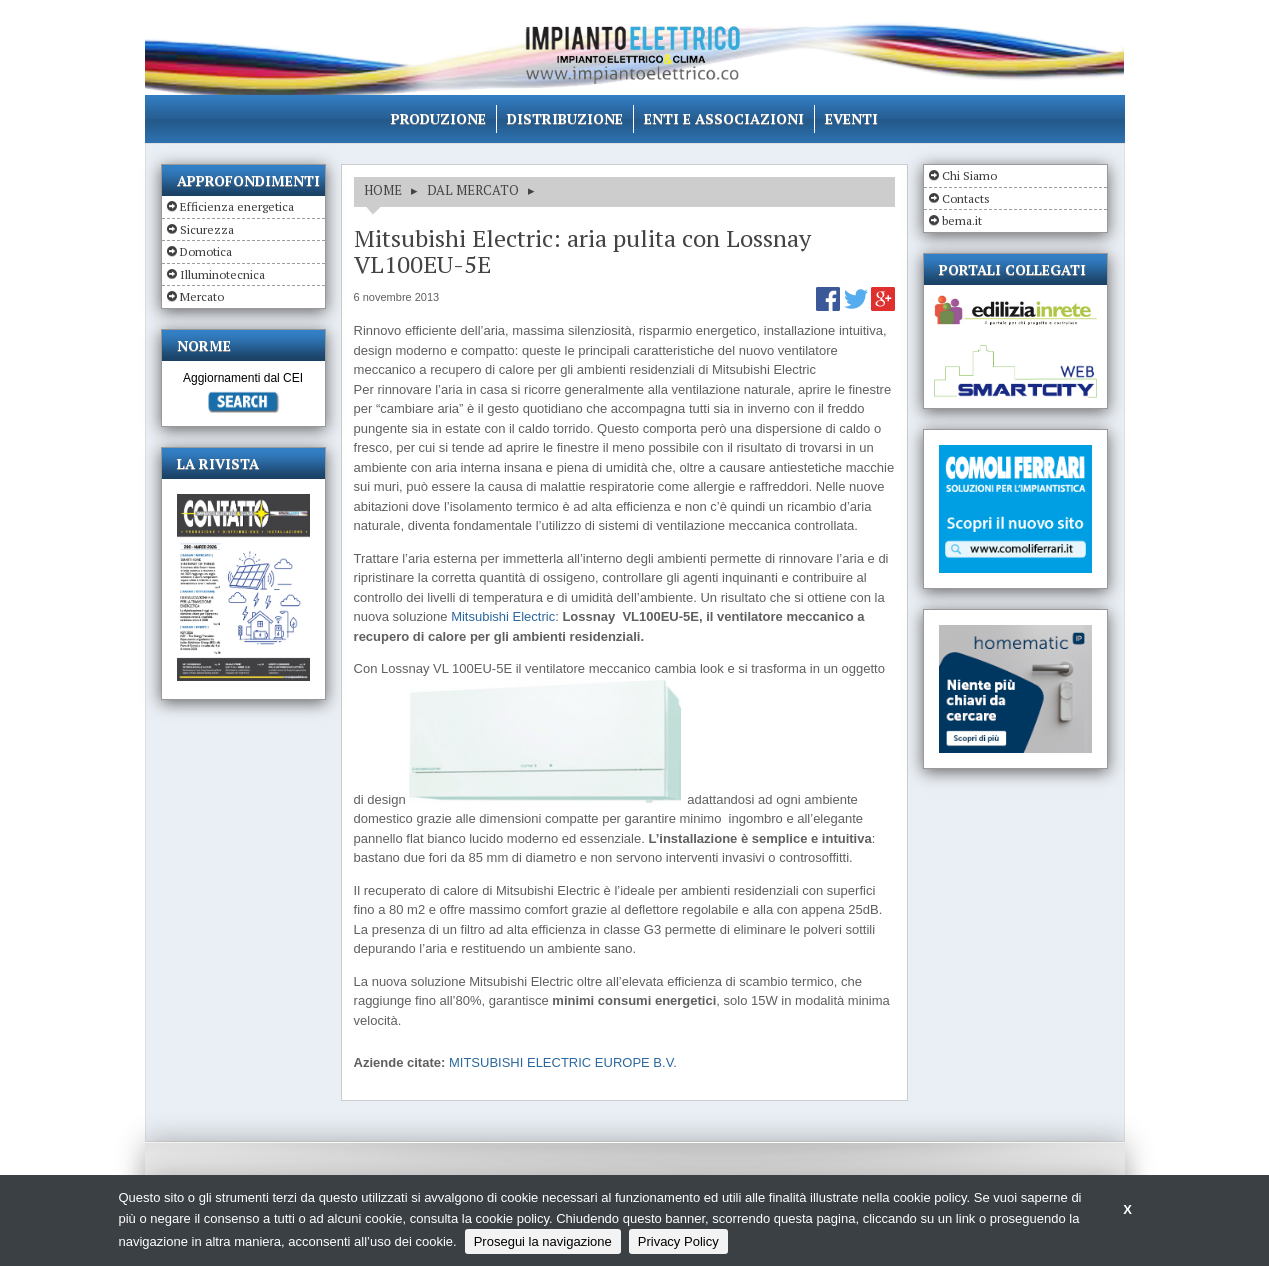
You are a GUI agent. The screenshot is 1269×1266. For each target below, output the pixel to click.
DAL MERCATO (473, 190)
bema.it (962, 220)
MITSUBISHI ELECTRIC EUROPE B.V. (563, 1062)
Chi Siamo (969, 175)
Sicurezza (207, 229)
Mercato (202, 296)
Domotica (206, 251)
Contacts (966, 198)
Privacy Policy (678, 1241)
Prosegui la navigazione (543, 1241)
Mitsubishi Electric (503, 616)
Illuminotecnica (222, 274)
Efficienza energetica (237, 206)
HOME (383, 190)
